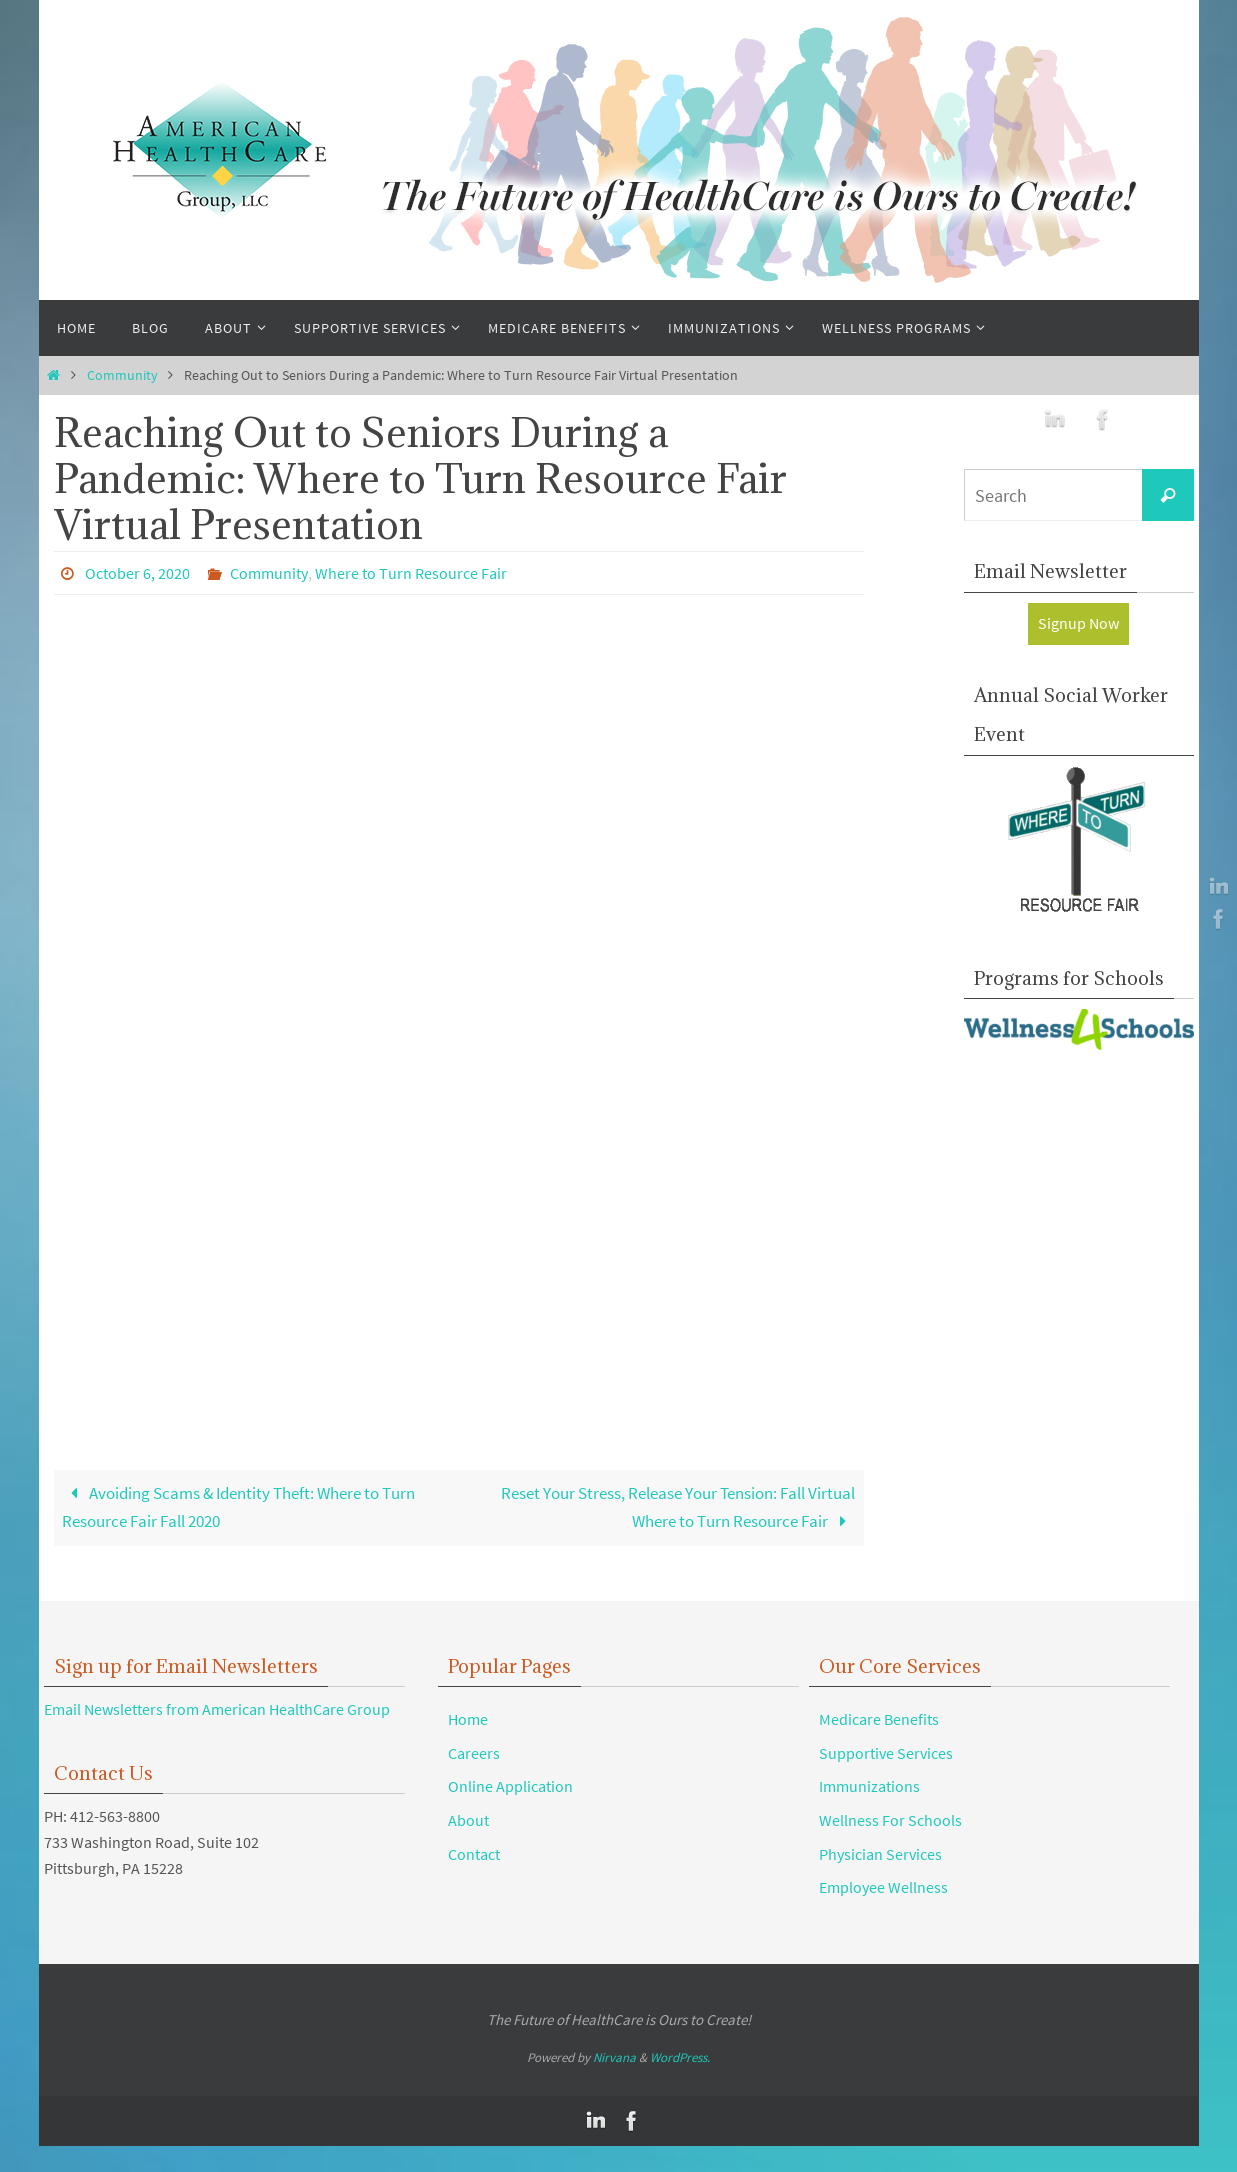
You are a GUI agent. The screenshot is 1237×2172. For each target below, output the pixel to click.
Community (122, 375)
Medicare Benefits (879, 1721)
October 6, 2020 (137, 573)
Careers (474, 1755)
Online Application (510, 1788)
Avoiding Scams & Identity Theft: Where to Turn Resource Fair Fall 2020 (254, 1508)
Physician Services (880, 1856)
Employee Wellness (883, 1889)
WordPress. (680, 2059)
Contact (474, 1856)
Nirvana (614, 2059)
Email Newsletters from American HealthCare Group (217, 1711)
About (468, 1822)
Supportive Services (886, 1755)
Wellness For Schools (890, 1822)
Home (468, 1721)
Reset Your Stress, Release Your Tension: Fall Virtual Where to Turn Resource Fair (686, 1508)
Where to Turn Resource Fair (411, 573)
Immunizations (869, 1788)
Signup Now (1078, 623)
